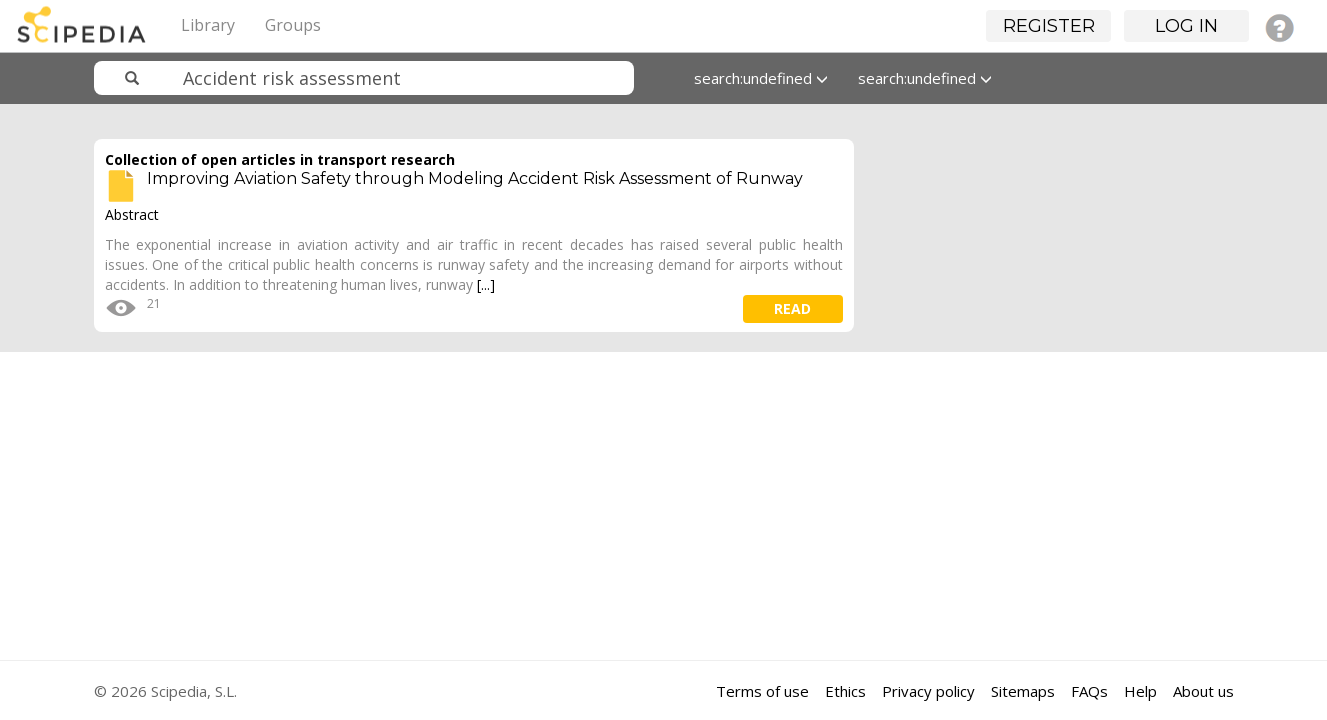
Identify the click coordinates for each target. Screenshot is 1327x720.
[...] (486, 284)
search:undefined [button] (761, 78)
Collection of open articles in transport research (280, 159)
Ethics (845, 691)
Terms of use (762, 691)
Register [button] (1049, 26)
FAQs (1089, 691)
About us (1203, 691)
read (792, 308)
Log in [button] (1186, 26)
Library (208, 25)
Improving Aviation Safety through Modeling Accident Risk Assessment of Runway (475, 178)
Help (1140, 691)
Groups (293, 25)
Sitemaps (1023, 691)
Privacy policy (928, 691)
